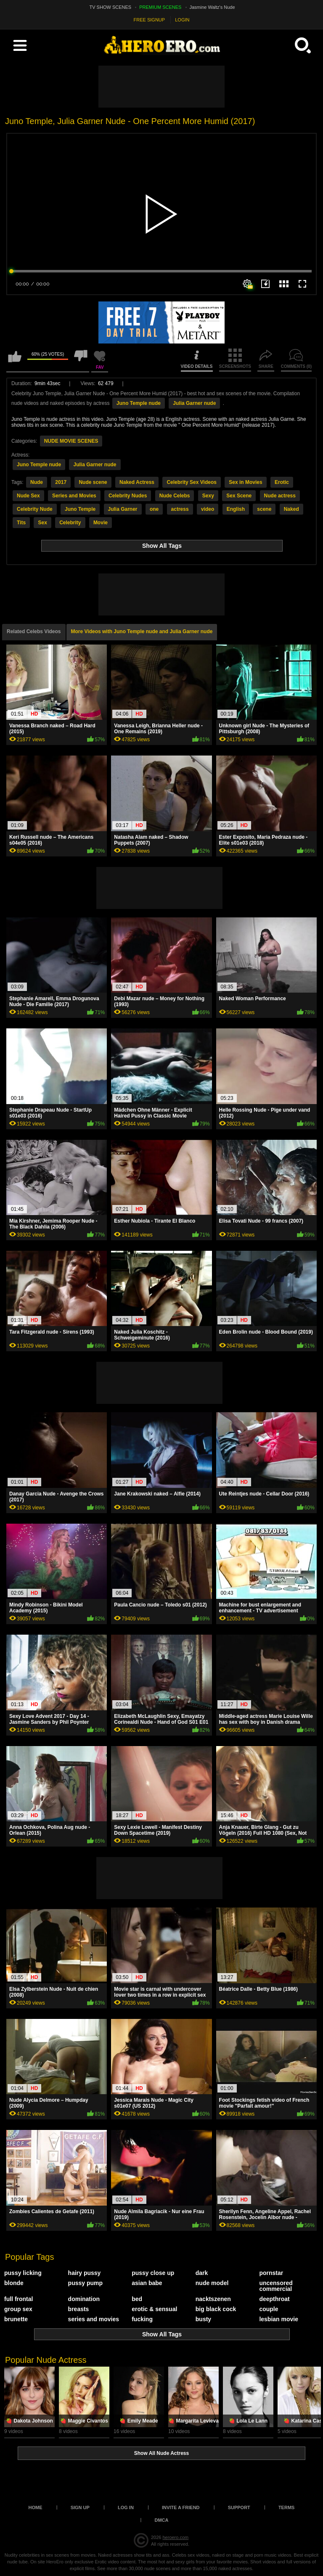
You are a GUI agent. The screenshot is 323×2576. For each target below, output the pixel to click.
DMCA (162, 2520)
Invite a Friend (181, 2507)
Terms (286, 2507)
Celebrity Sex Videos (192, 482)
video (207, 509)
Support (239, 2507)
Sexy (208, 496)
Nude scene (93, 482)
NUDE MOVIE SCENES (71, 441)
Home (35, 2507)
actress (180, 509)
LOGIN (182, 19)
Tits (21, 523)
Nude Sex (28, 496)
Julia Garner (123, 509)
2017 (60, 482)
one (154, 509)
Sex (42, 523)
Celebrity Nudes (128, 496)
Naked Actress (136, 482)
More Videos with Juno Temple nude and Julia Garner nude (142, 631)
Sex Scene (239, 496)
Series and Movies (74, 496)
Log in (126, 2507)
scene (264, 509)
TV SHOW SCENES (111, 7)
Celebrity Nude (35, 509)
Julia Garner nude (194, 403)
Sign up (80, 2507)
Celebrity (70, 523)
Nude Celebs (174, 496)
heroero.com (175, 2537)
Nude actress (280, 496)
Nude (36, 482)
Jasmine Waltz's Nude (212, 7)
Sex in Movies (245, 482)
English (236, 509)
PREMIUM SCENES (160, 7)
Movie (100, 523)
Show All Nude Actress (161, 2453)
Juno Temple (80, 509)
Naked (291, 509)
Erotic (282, 482)
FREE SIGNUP (149, 19)
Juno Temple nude (138, 403)
